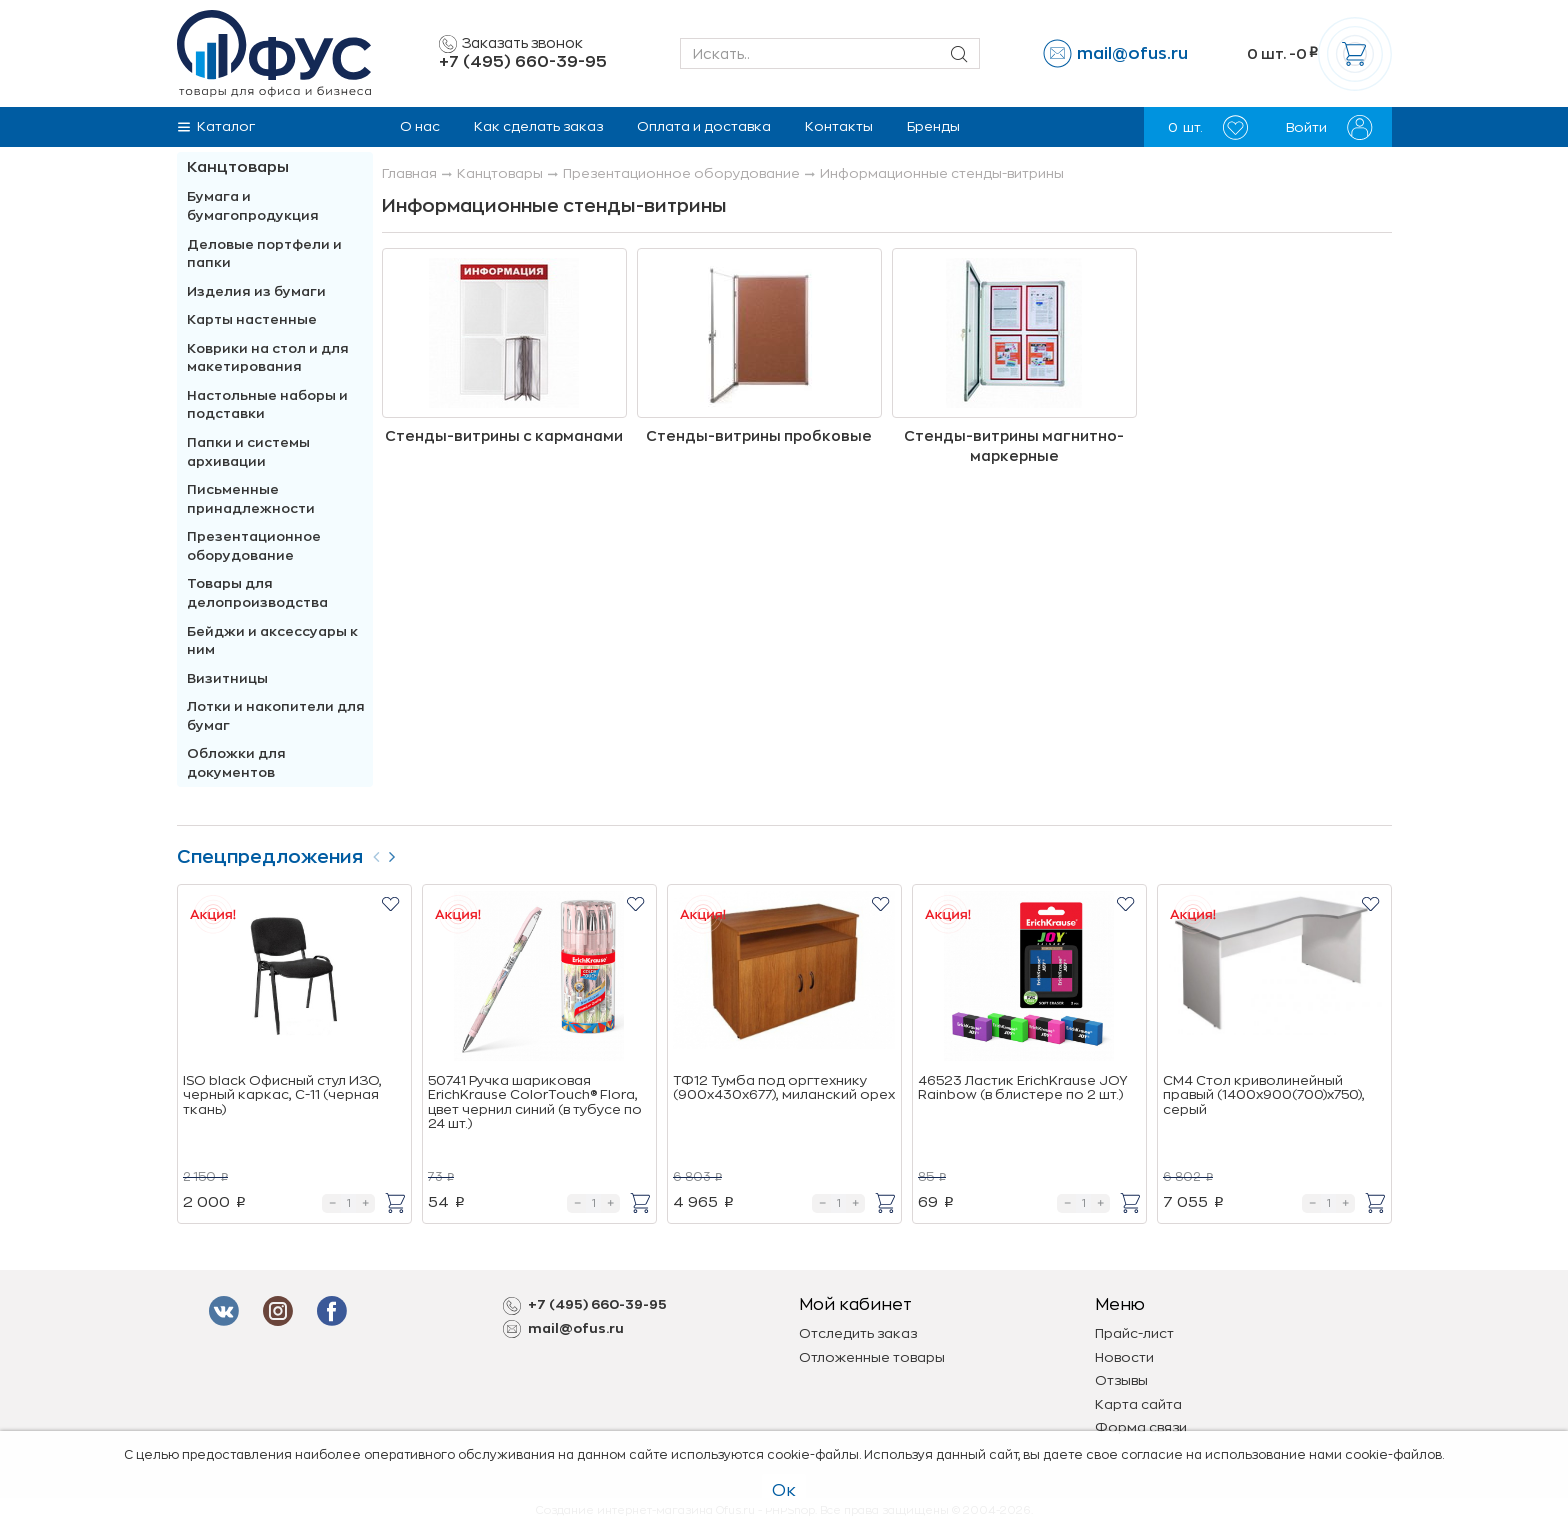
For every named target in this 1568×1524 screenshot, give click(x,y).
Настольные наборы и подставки (267, 405)
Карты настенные (252, 319)
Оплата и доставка (704, 126)
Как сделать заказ (538, 126)
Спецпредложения (270, 857)
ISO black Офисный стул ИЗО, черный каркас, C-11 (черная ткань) (282, 1095)
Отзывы (1121, 1380)
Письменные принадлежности (251, 499)
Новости (1124, 1357)
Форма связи (1141, 1427)
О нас (420, 126)
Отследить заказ (858, 1333)
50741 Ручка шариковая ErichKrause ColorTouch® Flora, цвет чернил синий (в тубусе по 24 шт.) (535, 1102)
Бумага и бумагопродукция (253, 206)
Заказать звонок (511, 44)
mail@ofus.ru (1132, 54)
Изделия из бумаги (256, 291)
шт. (1208, 127)
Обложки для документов (236, 763)
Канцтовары (238, 167)
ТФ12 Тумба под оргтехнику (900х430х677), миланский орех (784, 1087)
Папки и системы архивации (248, 452)
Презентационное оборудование (254, 546)
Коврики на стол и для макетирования (268, 358)
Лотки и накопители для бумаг (276, 716)
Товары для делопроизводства (257, 593)
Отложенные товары (872, 1357)
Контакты (839, 126)
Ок (784, 1491)
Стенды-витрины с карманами (504, 436)
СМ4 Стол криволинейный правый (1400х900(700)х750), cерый (1264, 1095)
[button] (390, 903)
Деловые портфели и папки (264, 254)
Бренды (933, 126)
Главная (409, 173)
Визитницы (227, 678)
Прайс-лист (1134, 1333)
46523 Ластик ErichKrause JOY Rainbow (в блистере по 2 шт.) (1022, 1087)
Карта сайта (1138, 1404)
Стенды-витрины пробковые (759, 436)
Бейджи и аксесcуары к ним (272, 641)
